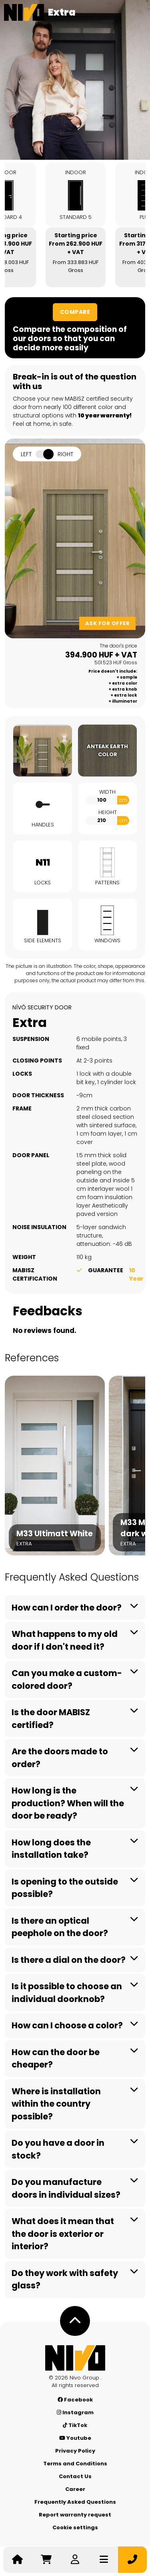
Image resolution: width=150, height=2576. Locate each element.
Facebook (75, 2399)
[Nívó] (24, 12)
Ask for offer (107, 623)
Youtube (75, 2438)
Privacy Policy (75, 2451)
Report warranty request (75, 2514)
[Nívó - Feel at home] (75, 2358)
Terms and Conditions (75, 2463)
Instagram (75, 2412)
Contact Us (75, 2476)
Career (75, 2489)
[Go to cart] (46, 2559)
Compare (75, 312)
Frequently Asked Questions (75, 2502)
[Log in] (75, 2559)
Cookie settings (75, 2527)
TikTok (75, 2425)
